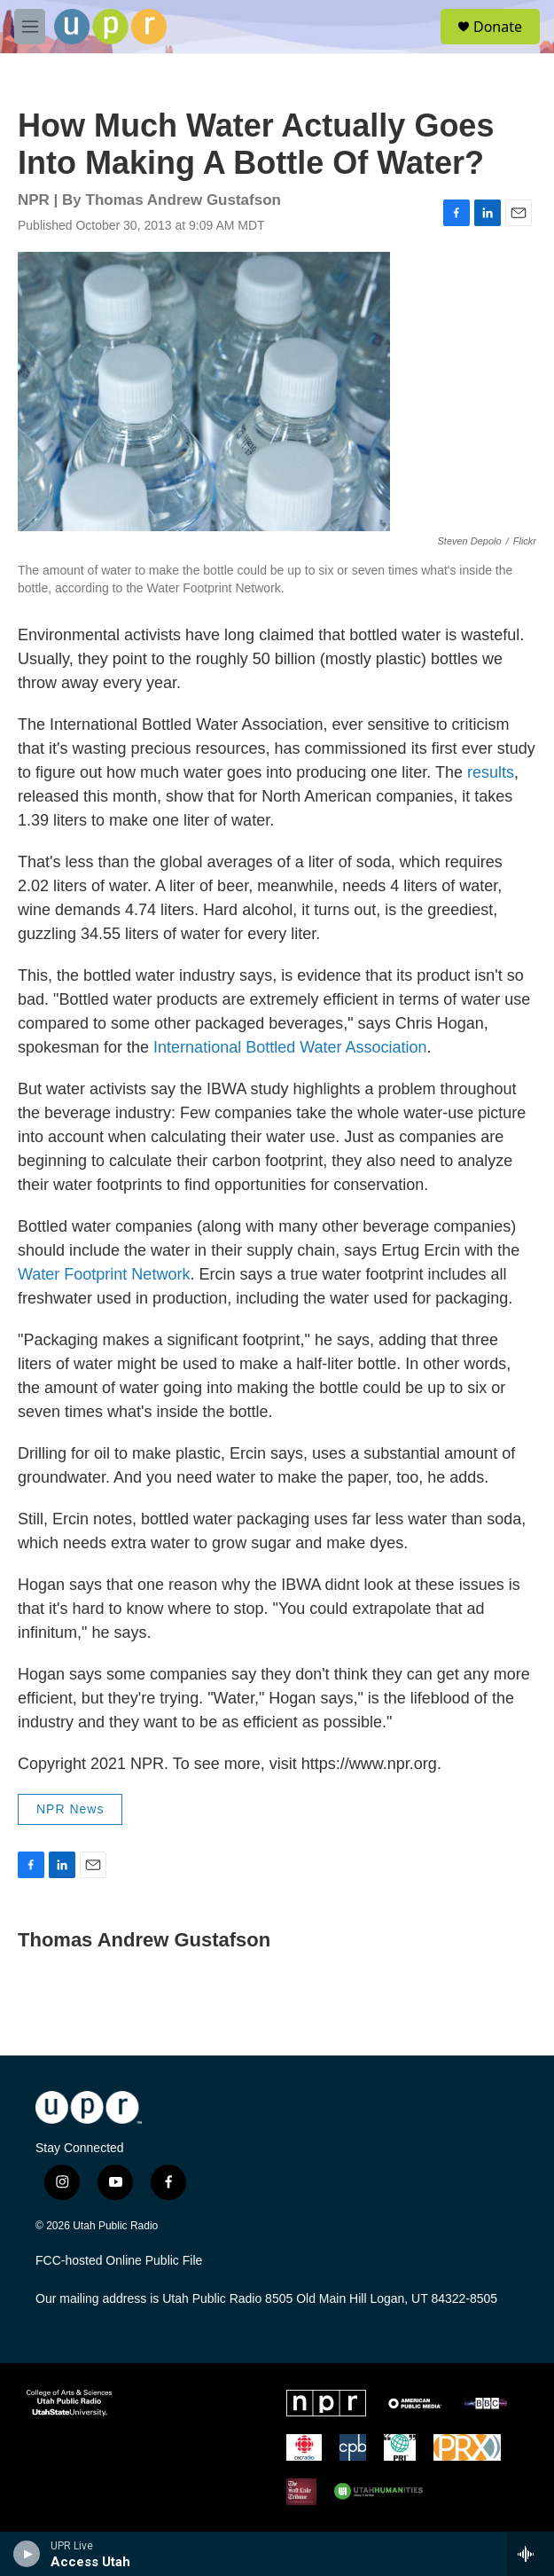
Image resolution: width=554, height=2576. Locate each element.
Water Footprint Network (104, 1274)
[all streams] (530, 2554)
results (490, 772)
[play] (27, 2554)
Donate (497, 27)
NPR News (70, 1809)
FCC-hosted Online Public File (118, 2260)
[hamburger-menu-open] (29, 26)
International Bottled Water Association (290, 1047)
